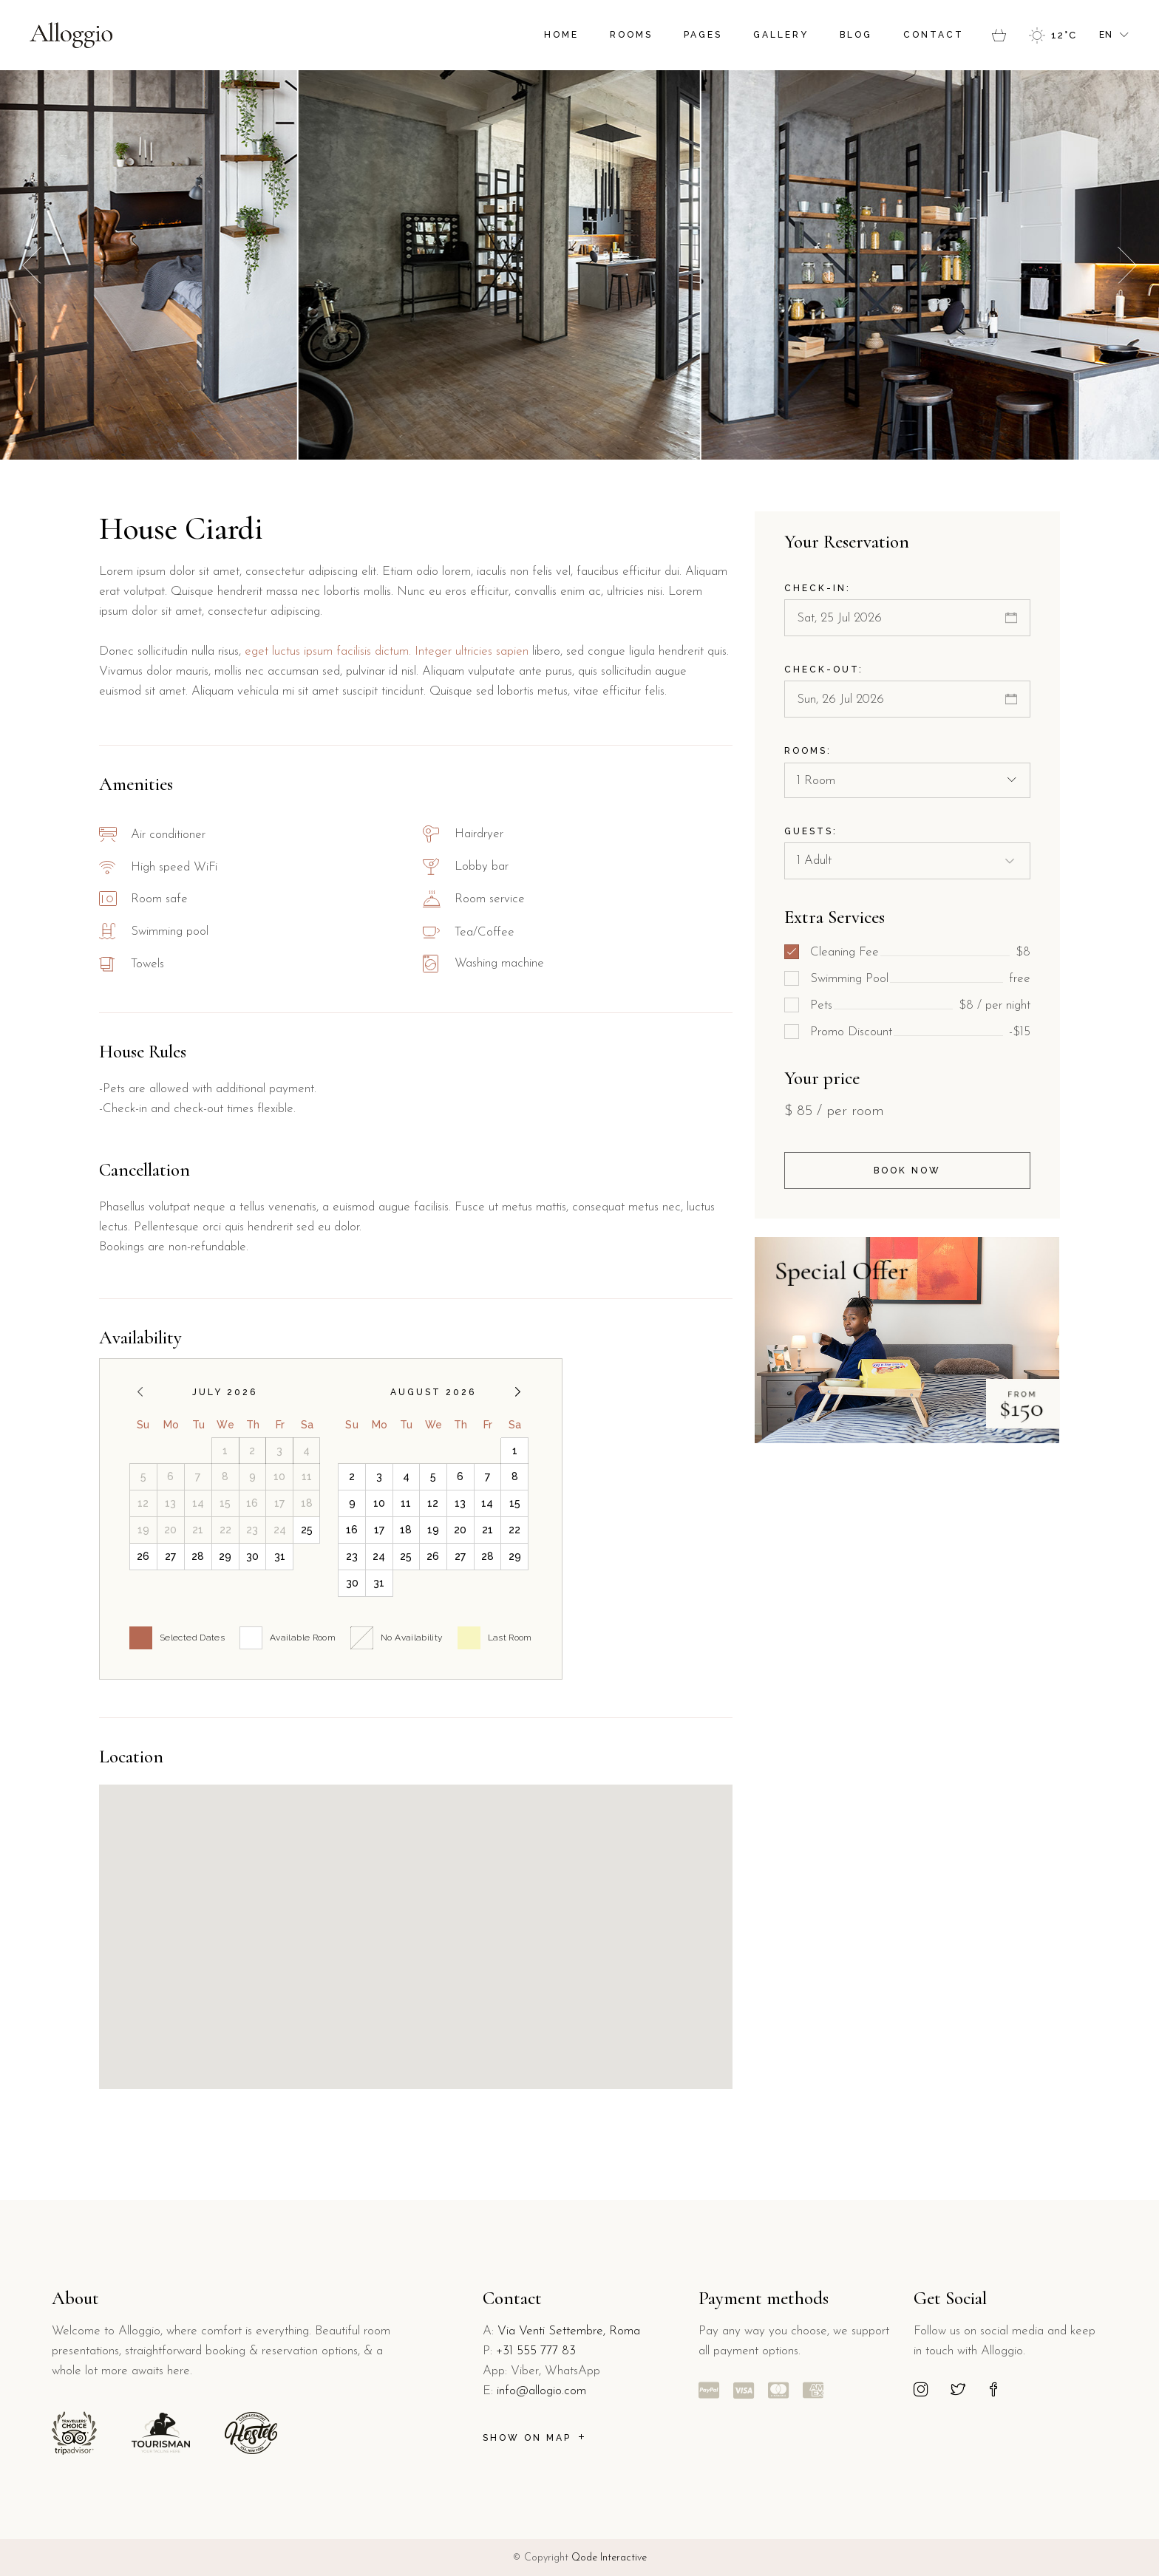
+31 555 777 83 (536, 2351)
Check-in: (817, 588)
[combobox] (907, 780)
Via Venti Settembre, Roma (568, 2331)
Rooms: (808, 751)
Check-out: (823, 669)
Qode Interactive (609, 2557)
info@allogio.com (541, 2391)
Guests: (810, 831)
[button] (1127, 265)
